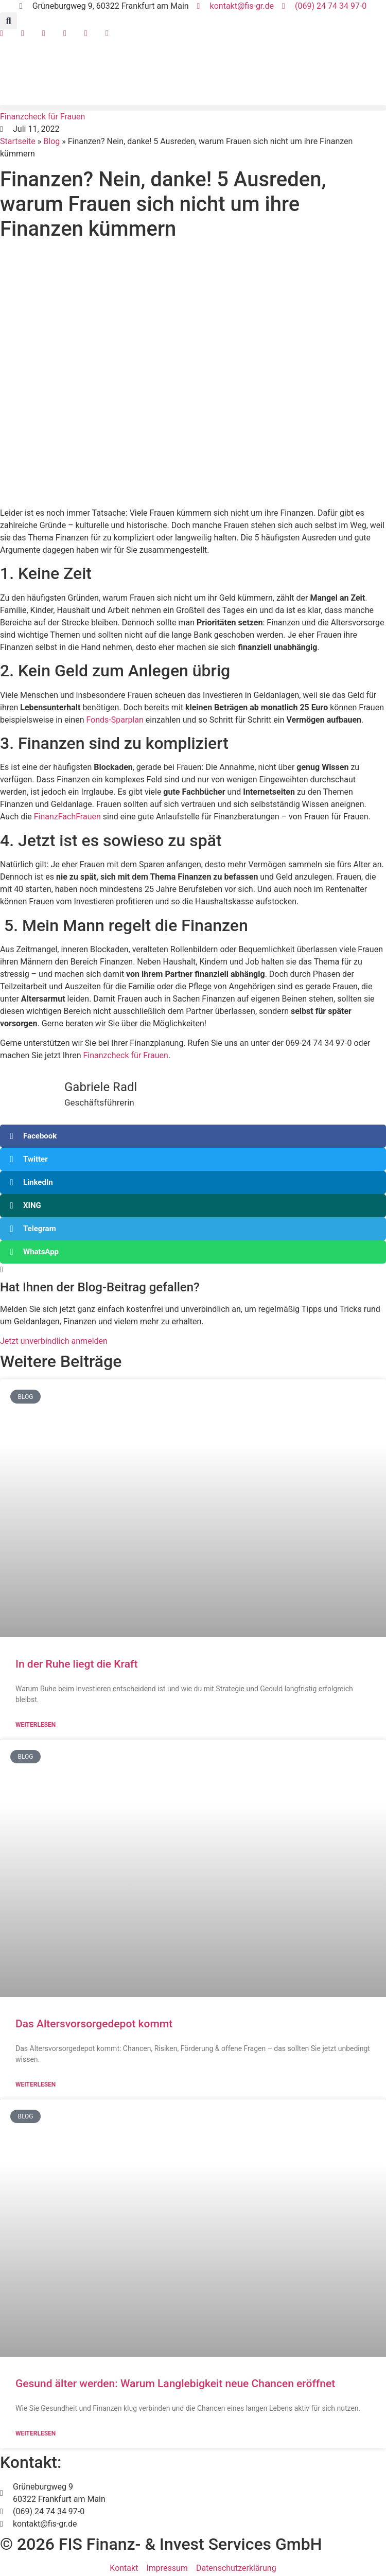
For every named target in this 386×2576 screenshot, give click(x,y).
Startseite (18, 141)
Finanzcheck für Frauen (125, 1055)
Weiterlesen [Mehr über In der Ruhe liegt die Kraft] (35, 1724)
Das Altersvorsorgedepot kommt (93, 2024)
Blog (51, 141)
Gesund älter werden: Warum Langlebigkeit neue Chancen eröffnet (175, 2383)
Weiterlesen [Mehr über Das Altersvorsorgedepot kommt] (35, 2084)
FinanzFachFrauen (67, 816)
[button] (8, 20)
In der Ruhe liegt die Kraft (76, 1664)
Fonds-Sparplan (114, 720)
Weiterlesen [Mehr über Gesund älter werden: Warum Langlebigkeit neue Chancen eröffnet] (35, 2433)
